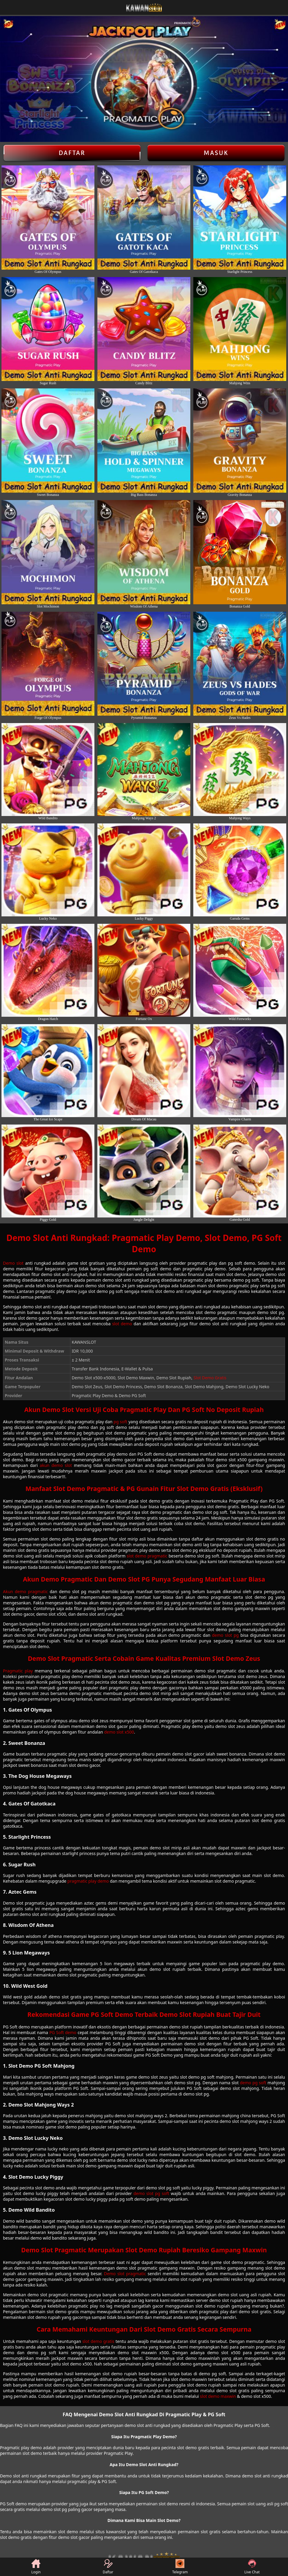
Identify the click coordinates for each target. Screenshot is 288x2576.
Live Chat (251, 2567)
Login (36, 2567)
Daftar (72, 153)
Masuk (216, 152)
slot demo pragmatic (147, 1556)
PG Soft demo (62, 2032)
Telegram (180, 2567)
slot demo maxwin (218, 2396)
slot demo (122, 1323)
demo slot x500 (119, 1732)
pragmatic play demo (88, 1881)
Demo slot (13, 1263)
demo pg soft (253, 2082)
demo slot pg (225, 1635)
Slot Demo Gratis (210, 1377)
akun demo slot (56, 1465)
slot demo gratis (98, 2341)
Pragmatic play (18, 1671)
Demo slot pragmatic (125, 2273)
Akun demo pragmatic (25, 1591)
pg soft (120, 1421)
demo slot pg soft (151, 2193)
